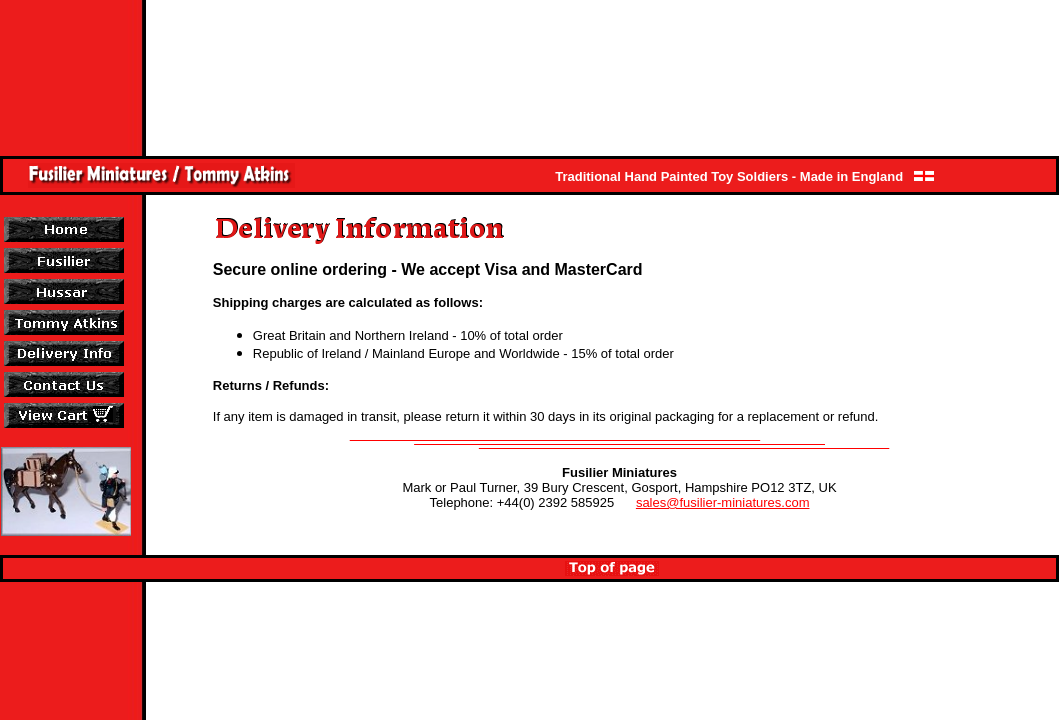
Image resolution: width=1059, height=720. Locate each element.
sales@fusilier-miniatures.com (723, 502)
